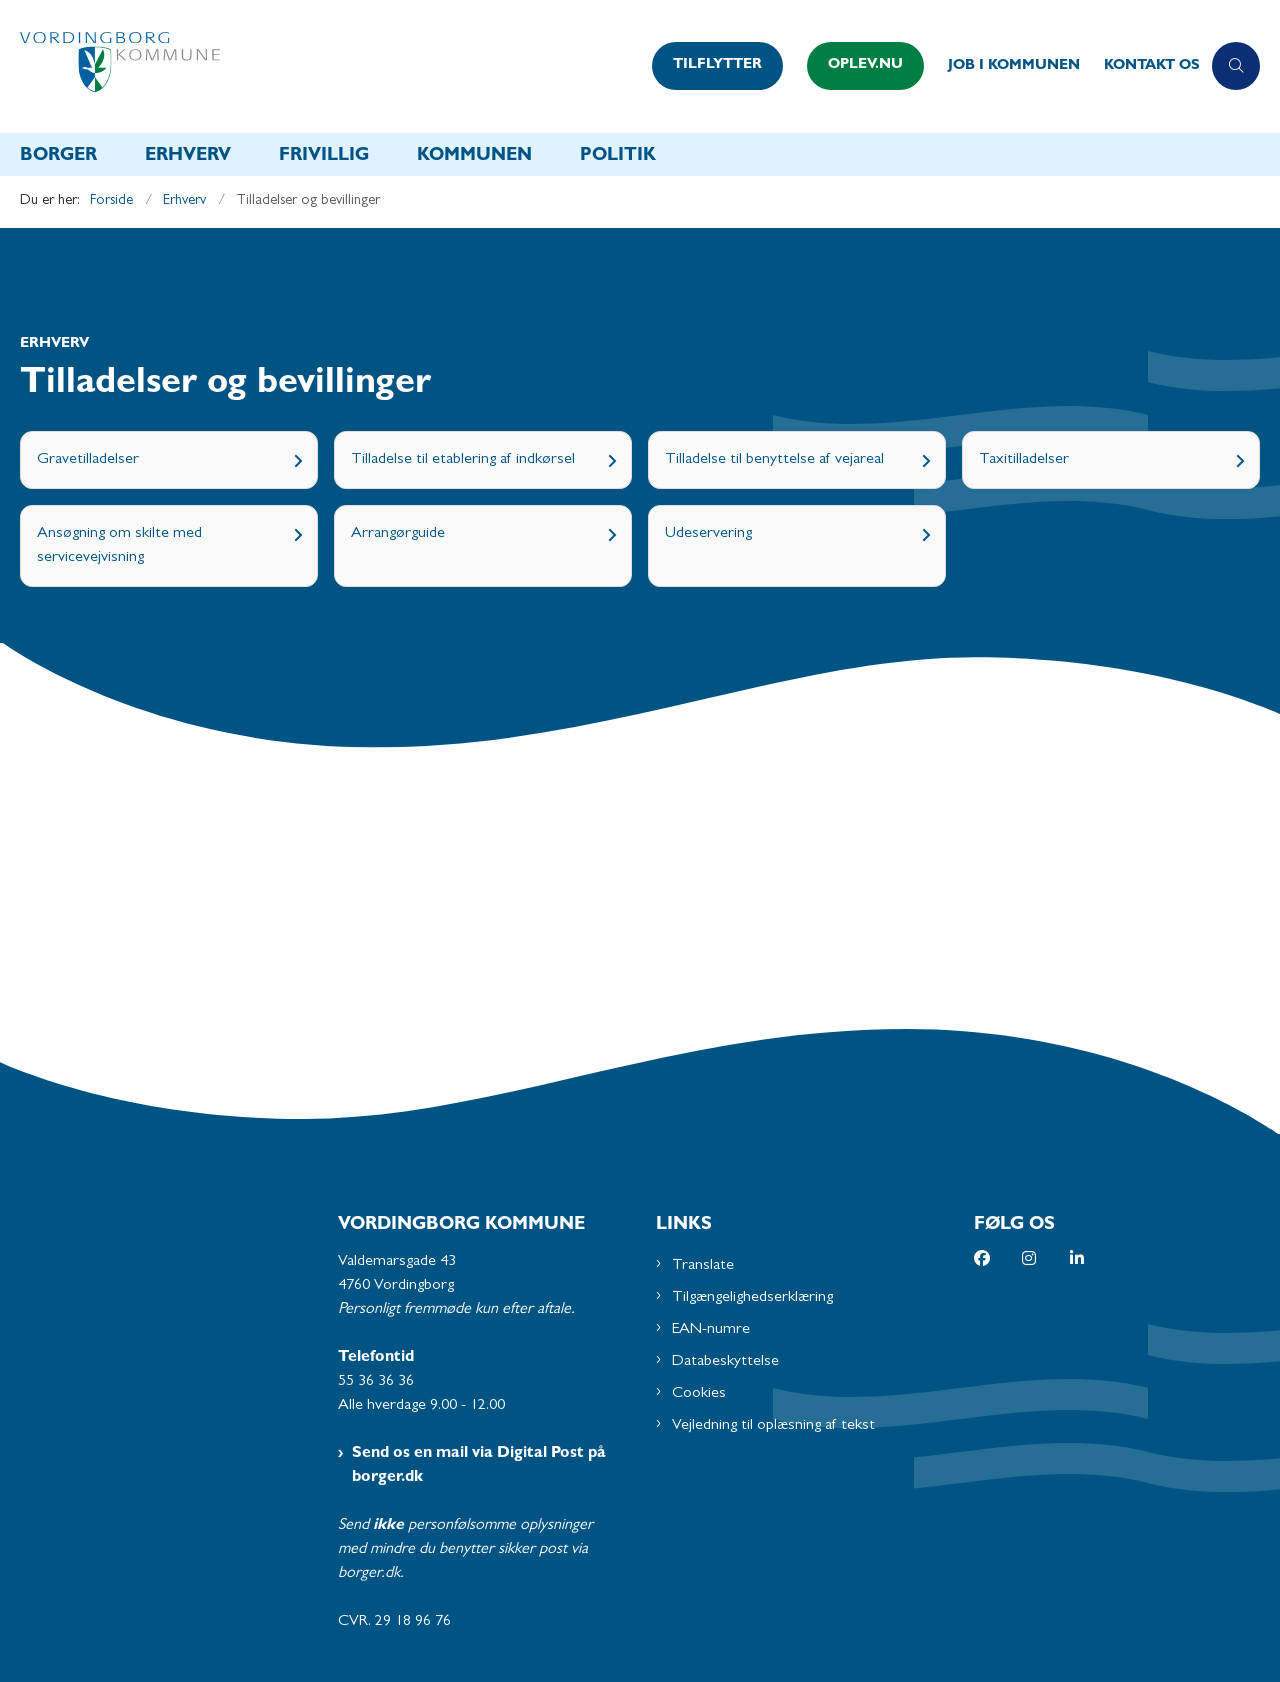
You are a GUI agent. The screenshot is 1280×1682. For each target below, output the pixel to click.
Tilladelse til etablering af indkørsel (463, 460)
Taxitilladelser (1024, 460)
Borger (58, 157)
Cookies (699, 1394)
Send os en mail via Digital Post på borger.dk (479, 1466)
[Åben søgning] (1236, 66)
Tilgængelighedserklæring (752, 1298)
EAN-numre (711, 1330)
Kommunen (474, 157)
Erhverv (188, 157)
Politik (618, 157)
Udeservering (708, 534)
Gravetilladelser (88, 460)
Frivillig (324, 157)
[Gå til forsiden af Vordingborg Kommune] (330, 66)
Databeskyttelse (725, 1362)
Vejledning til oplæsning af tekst (773, 1426)
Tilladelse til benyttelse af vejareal (774, 460)
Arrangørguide (398, 534)
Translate (703, 1266)
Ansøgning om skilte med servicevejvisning (119, 546)
